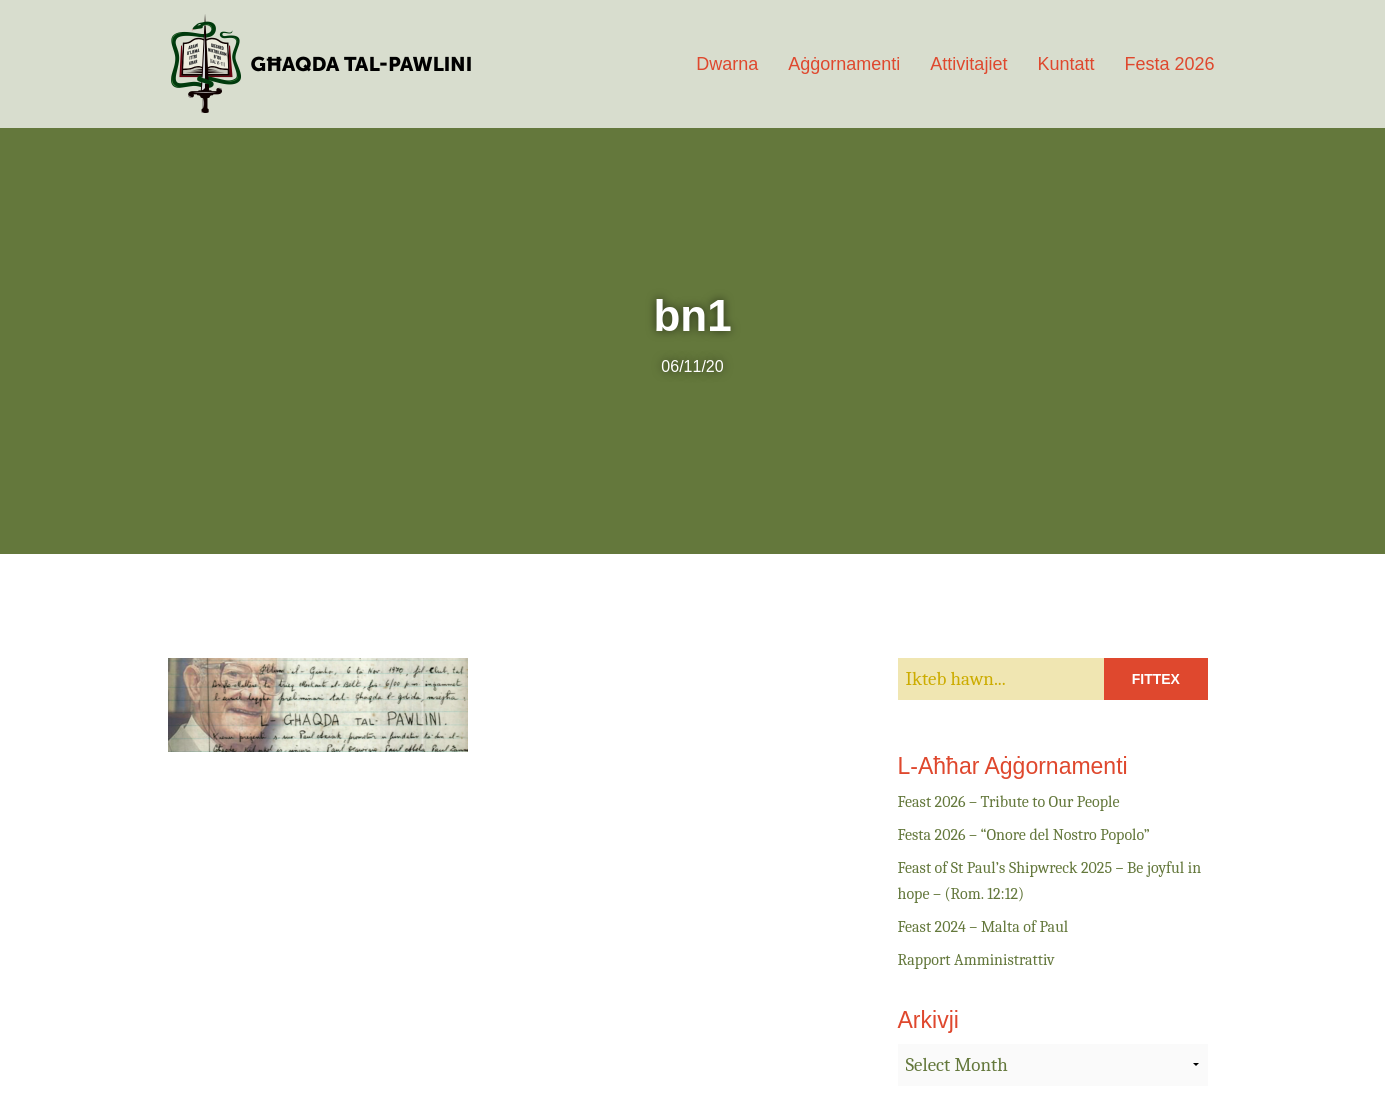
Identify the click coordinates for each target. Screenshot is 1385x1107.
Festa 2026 (1169, 64)
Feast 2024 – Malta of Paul (983, 927)
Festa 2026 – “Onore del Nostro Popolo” (1024, 835)
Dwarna (727, 64)
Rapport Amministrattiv (976, 960)
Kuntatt (1065, 64)
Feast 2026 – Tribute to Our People (1009, 802)
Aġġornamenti (844, 64)
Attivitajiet (968, 64)
